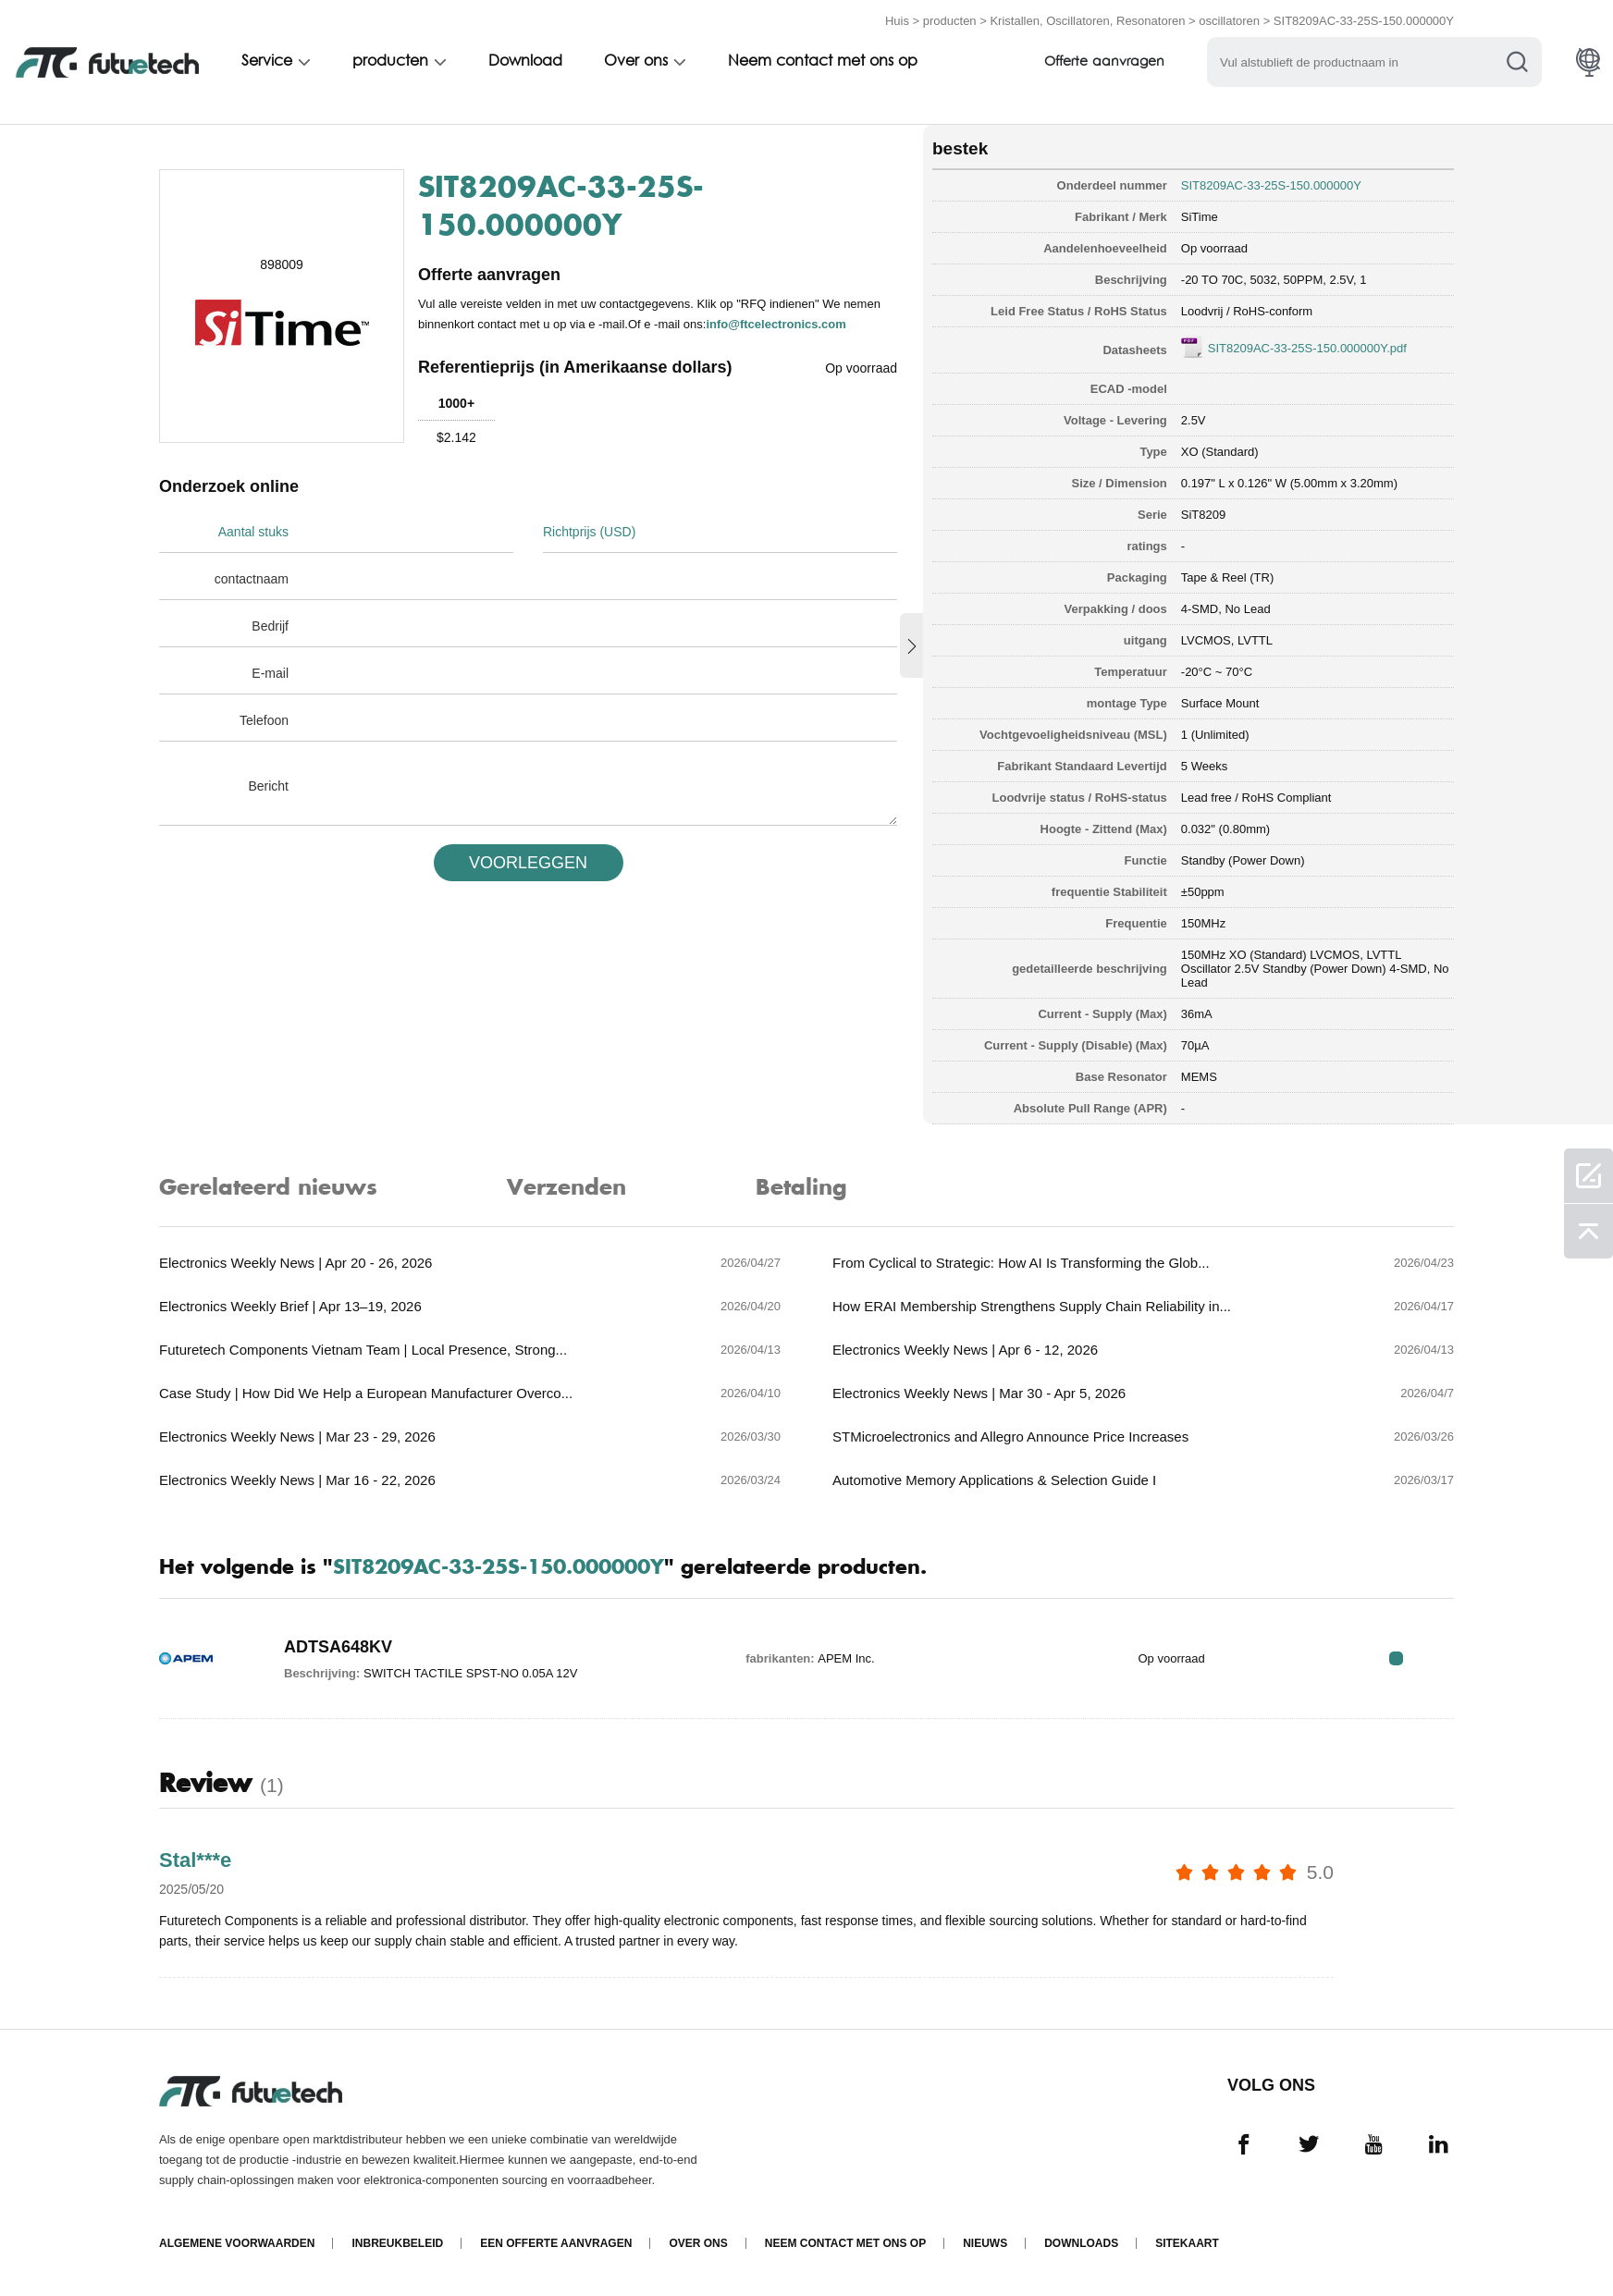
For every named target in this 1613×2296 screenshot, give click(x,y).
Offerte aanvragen (1113, 62)
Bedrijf (270, 626)
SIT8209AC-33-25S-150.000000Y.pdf (1307, 348)
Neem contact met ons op (829, 62)
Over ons (641, 62)
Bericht (268, 786)
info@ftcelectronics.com (775, 324)
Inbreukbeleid (397, 2243)
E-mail (270, 673)
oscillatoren (1229, 21)
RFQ (1396, 1658)
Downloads (1081, 2243)
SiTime (1199, 217)
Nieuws (985, 2243)
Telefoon (264, 720)
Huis (897, 21)
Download (529, 62)
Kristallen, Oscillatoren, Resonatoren (1087, 21)
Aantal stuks (253, 531)
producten (950, 21)
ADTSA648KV (338, 1647)
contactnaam (252, 578)
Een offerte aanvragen (556, 2243)
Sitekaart (1187, 2243)
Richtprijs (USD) (589, 531)
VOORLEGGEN (528, 862)
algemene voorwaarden (236, 2243)
